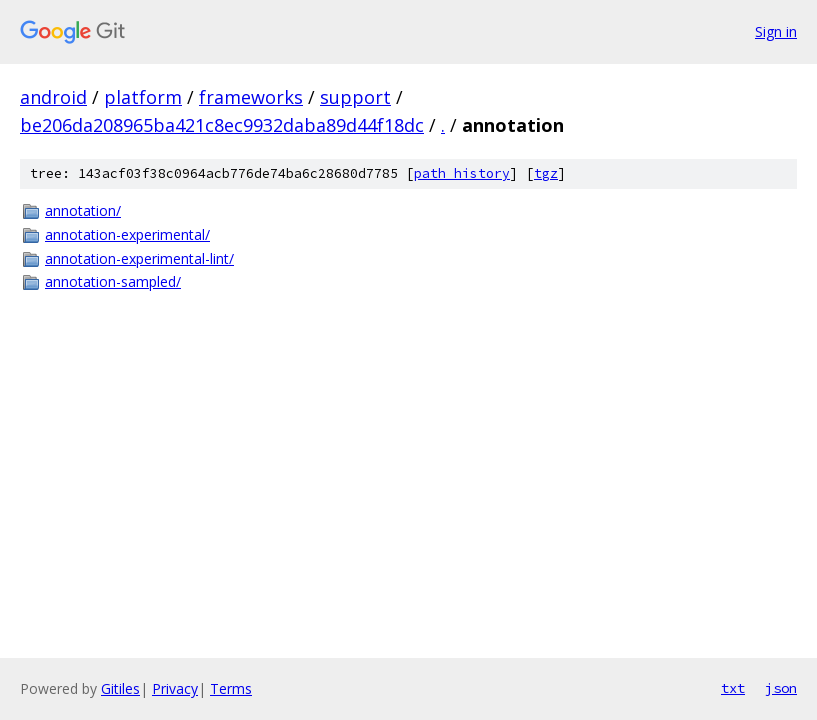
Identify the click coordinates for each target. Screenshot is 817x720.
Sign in (776, 31)
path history (462, 173)
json (781, 688)
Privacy (175, 688)
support (355, 97)
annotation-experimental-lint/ (139, 258)
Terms (231, 688)
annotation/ (83, 210)
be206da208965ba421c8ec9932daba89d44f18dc (222, 125)
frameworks (251, 97)
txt (733, 688)
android (53, 97)
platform (143, 97)
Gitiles (120, 688)
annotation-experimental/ (127, 234)
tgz (546, 173)
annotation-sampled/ (113, 281)
